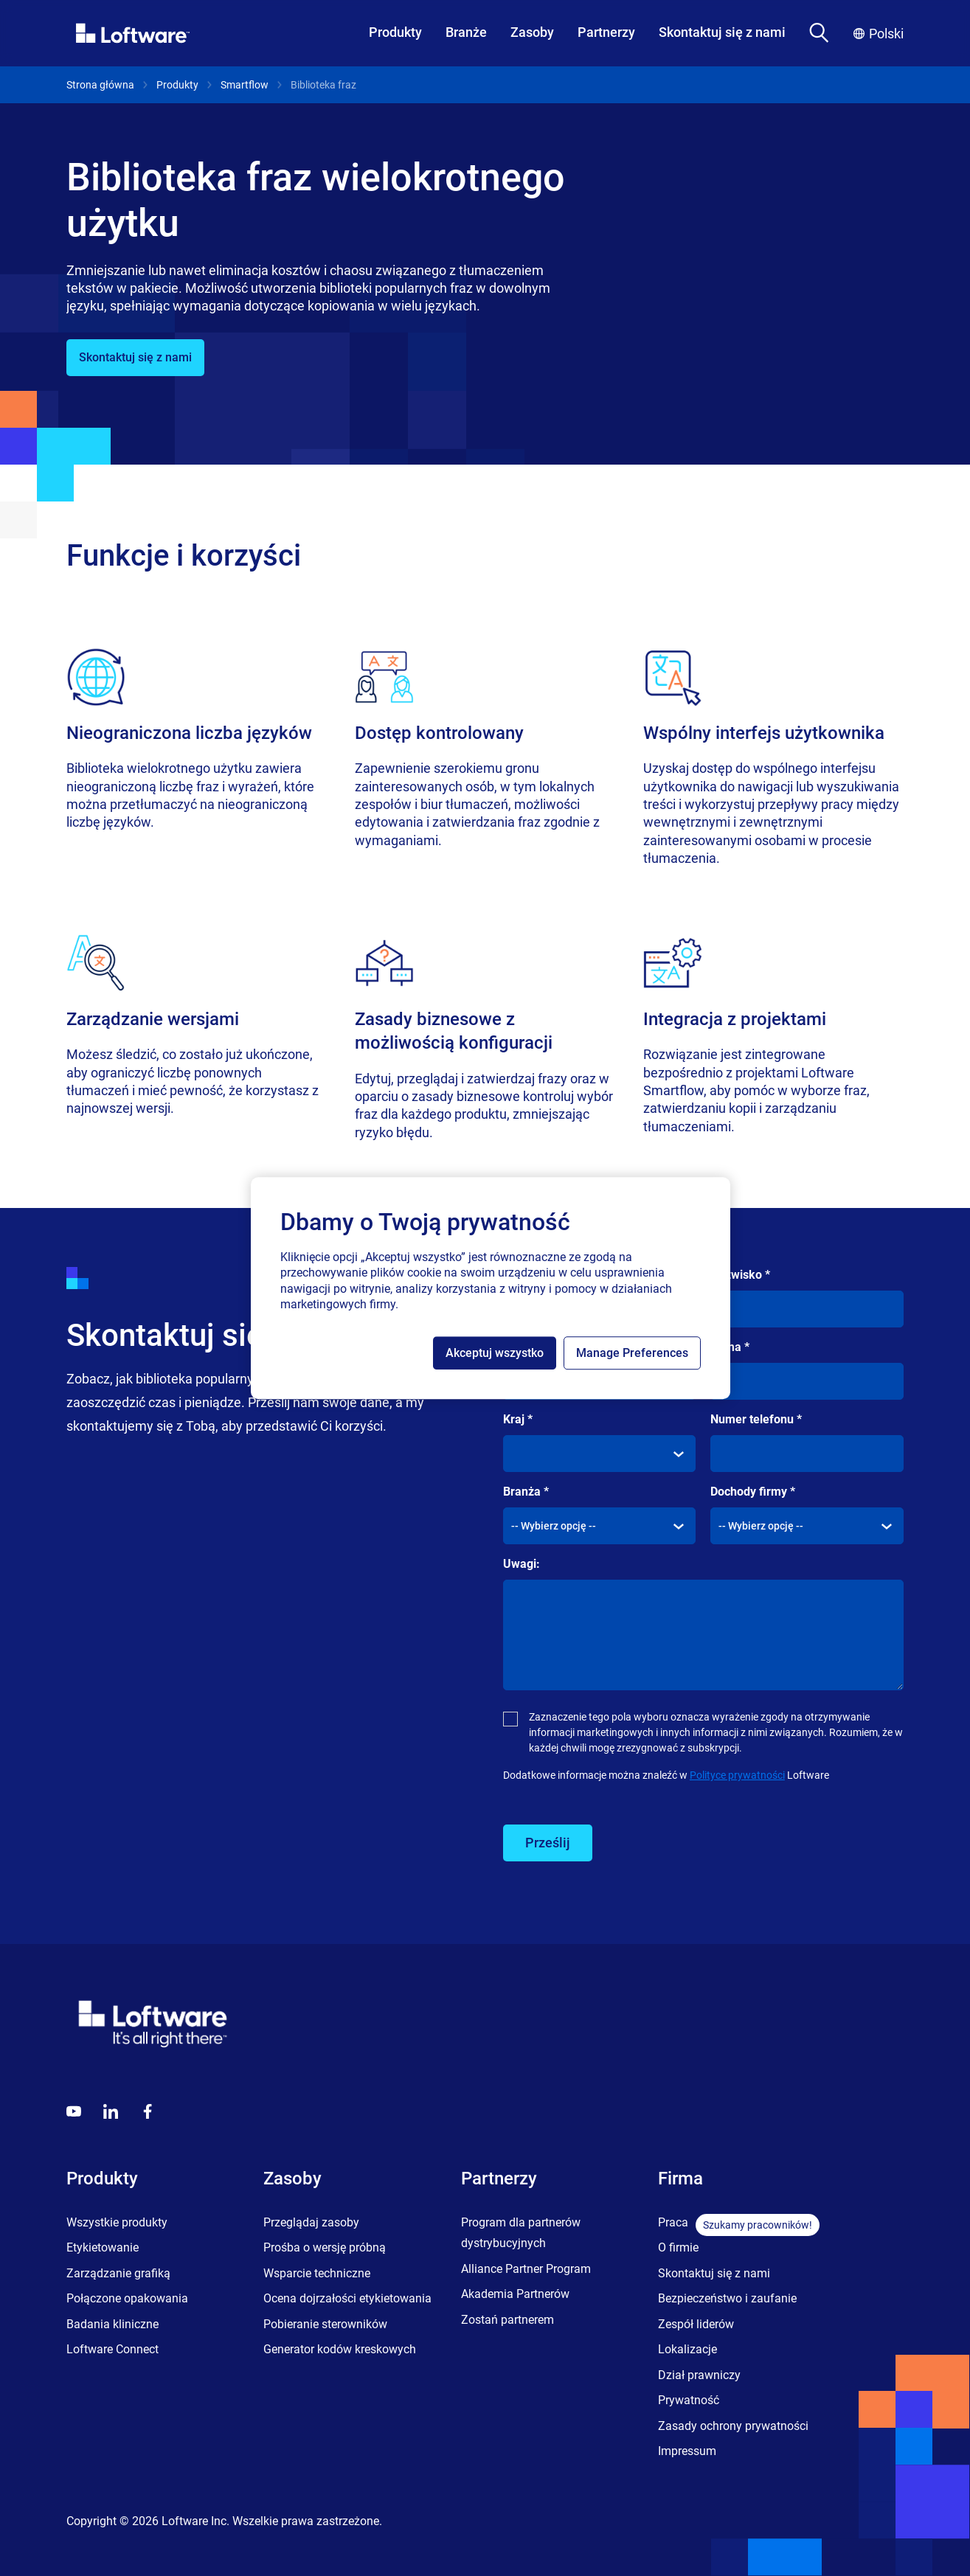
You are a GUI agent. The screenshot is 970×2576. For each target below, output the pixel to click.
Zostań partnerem (507, 2320)
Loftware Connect (112, 2349)
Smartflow (245, 85)
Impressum (687, 2451)
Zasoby (532, 32)
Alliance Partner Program (526, 2269)
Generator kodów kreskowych (339, 2349)
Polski (878, 33)
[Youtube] (73, 2111)
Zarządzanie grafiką (118, 2273)
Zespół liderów (696, 2324)
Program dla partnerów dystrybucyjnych (521, 2232)
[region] (490, 1288)
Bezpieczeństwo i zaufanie (727, 2298)
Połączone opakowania (127, 2298)
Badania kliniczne (112, 2324)
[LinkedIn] (110, 2111)
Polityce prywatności (737, 1775)
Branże (466, 32)
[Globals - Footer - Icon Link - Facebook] (147, 2111)
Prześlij (547, 1842)
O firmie (678, 2247)
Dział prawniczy (699, 2375)
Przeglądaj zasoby (311, 2222)
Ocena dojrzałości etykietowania (347, 2298)
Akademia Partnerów (515, 2294)
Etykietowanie (102, 2247)
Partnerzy (606, 32)
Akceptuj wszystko (495, 1353)
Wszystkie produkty (116, 2222)
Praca (673, 2222)
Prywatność (688, 2400)
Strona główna (100, 85)
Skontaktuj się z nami (722, 32)
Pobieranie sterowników (325, 2324)
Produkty (395, 32)
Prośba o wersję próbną (324, 2247)
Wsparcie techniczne (316, 2273)
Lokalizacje (687, 2349)
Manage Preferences (632, 1353)
